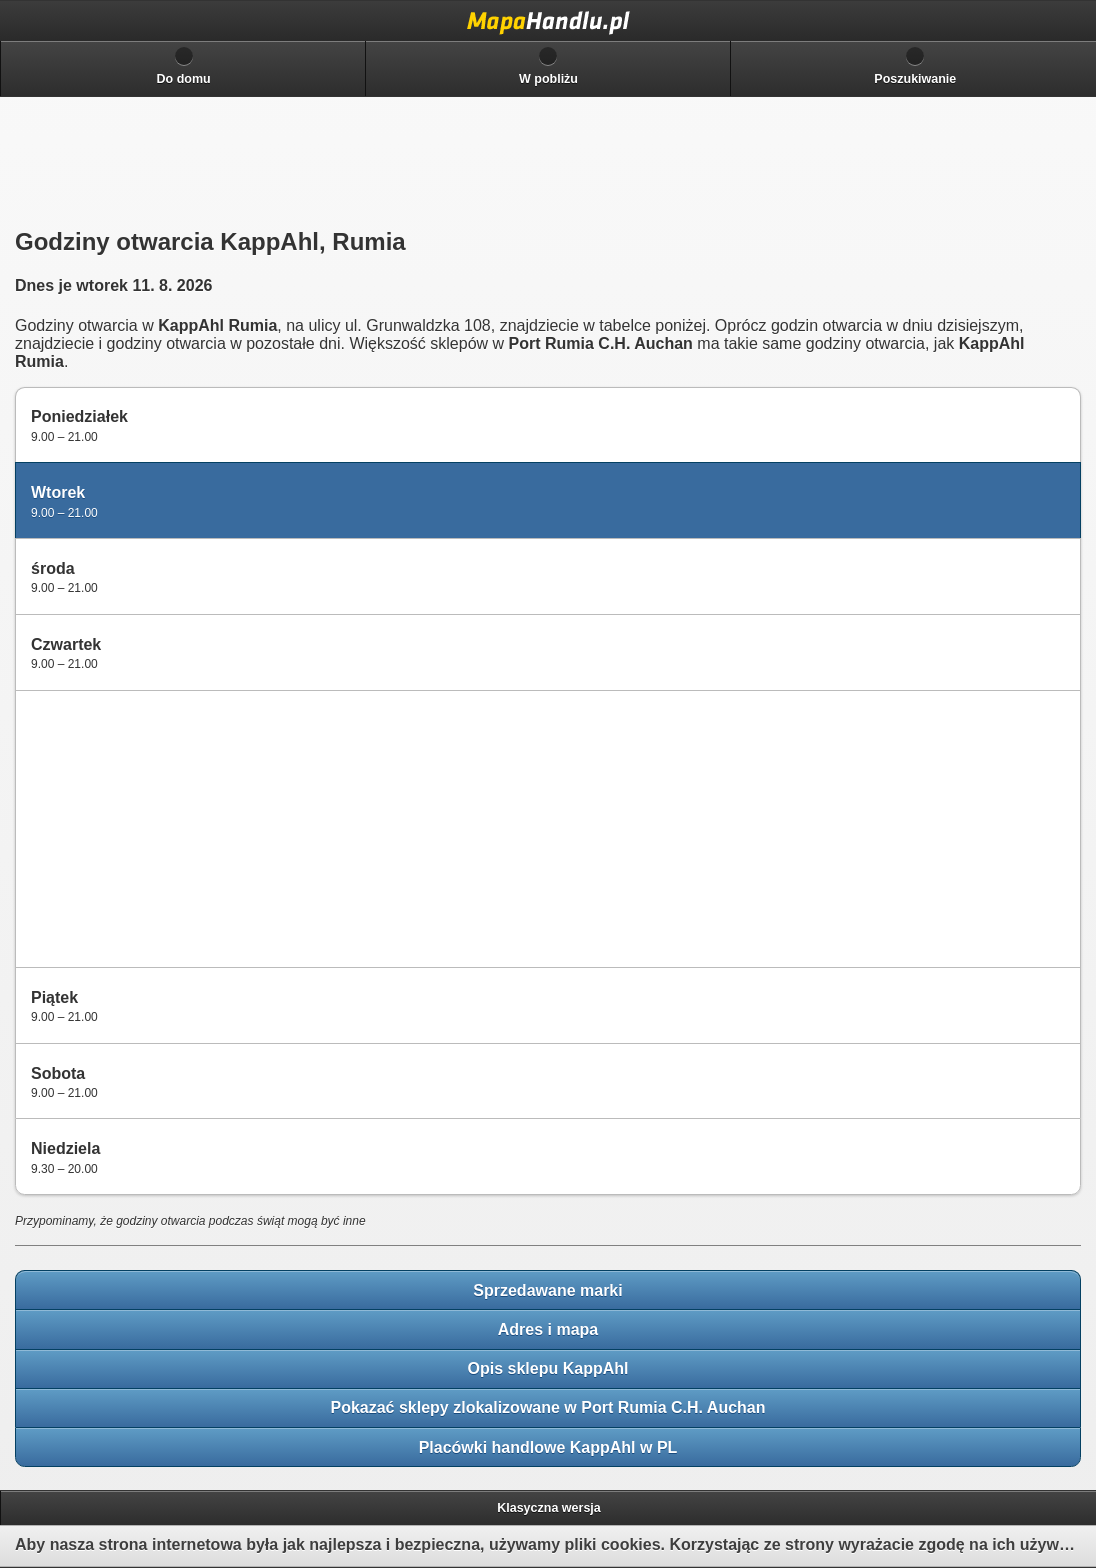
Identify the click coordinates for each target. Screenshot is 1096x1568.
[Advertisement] (171, 827)
